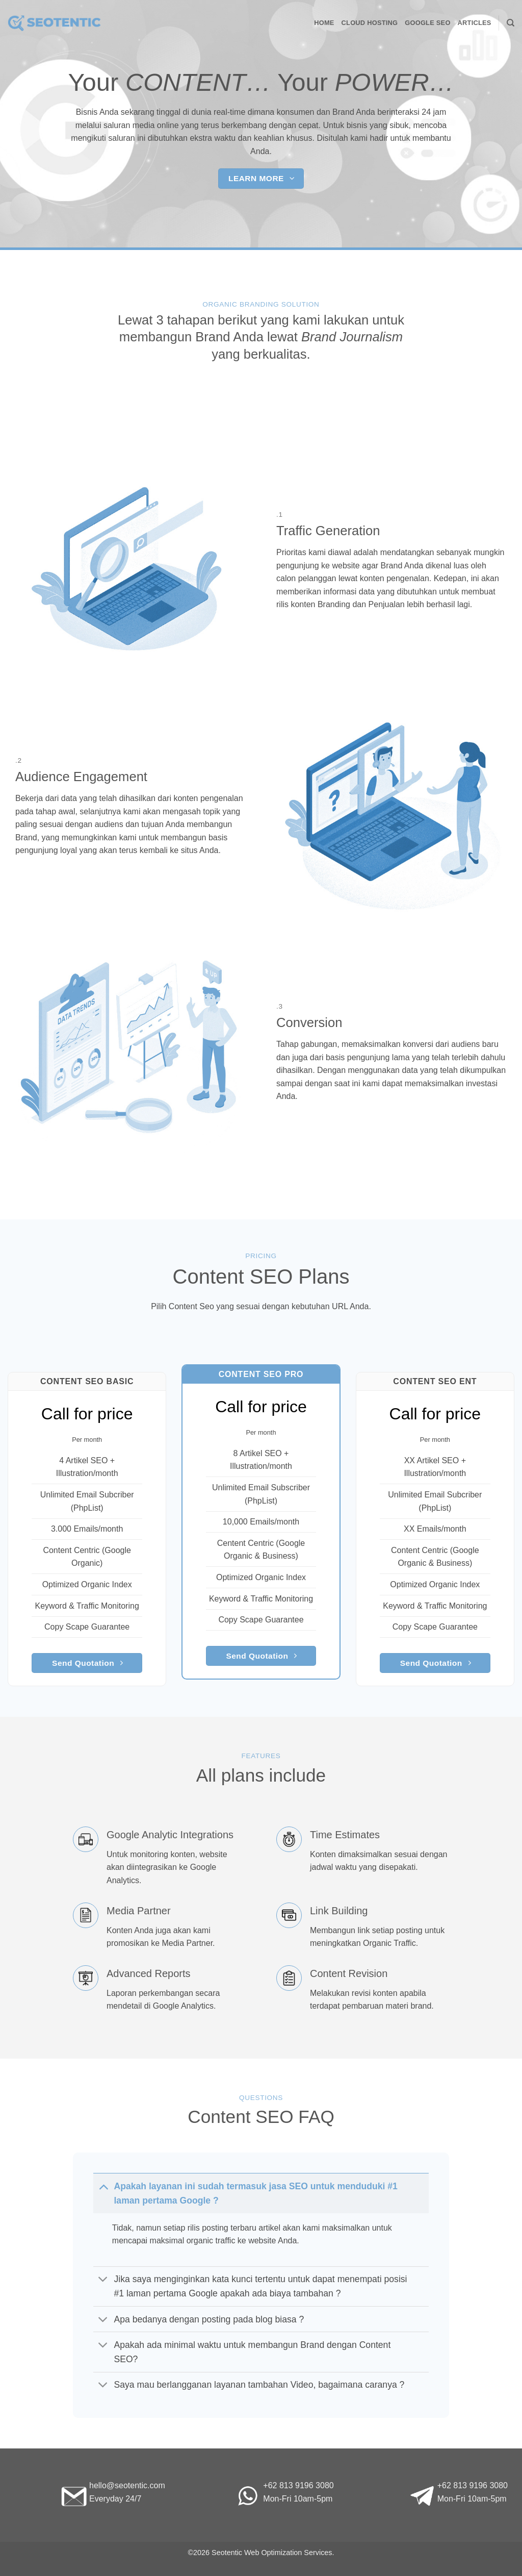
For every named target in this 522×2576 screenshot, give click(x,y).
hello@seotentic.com (127, 2485)
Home (324, 23)
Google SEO (427, 23)
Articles (474, 23)
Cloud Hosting (370, 23)
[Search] (510, 23)
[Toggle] (103, 2186)
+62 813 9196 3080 (298, 2485)
